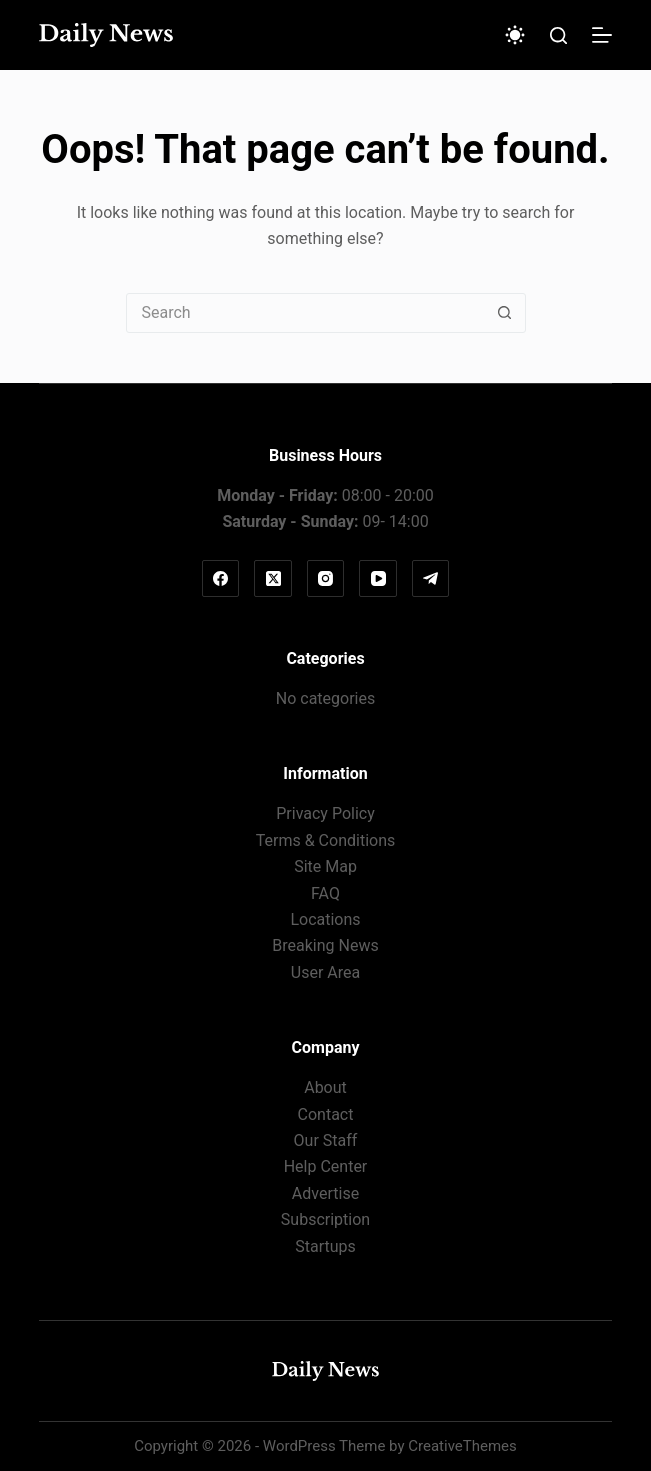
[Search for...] (306, 313)
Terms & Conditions (326, 840)
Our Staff (326, 1140)
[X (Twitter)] (273, 579)
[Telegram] (431, 579)
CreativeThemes (462, 1446)
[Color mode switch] (515, 35)
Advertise (325, 1193)
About (325, 1087)
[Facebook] (221, 579)
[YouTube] (378, 579)
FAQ (325, 893)
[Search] (558, 35)
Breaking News (325, 945)
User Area (325, 972)
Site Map (325, 866)
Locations (325, 919)
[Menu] (602, 35)
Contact (326, 1114)
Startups (325, 1246)
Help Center (326, 1166)
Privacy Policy (325, 813)
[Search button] (505, 313)
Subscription (325, 1219)
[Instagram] (326, 579)
